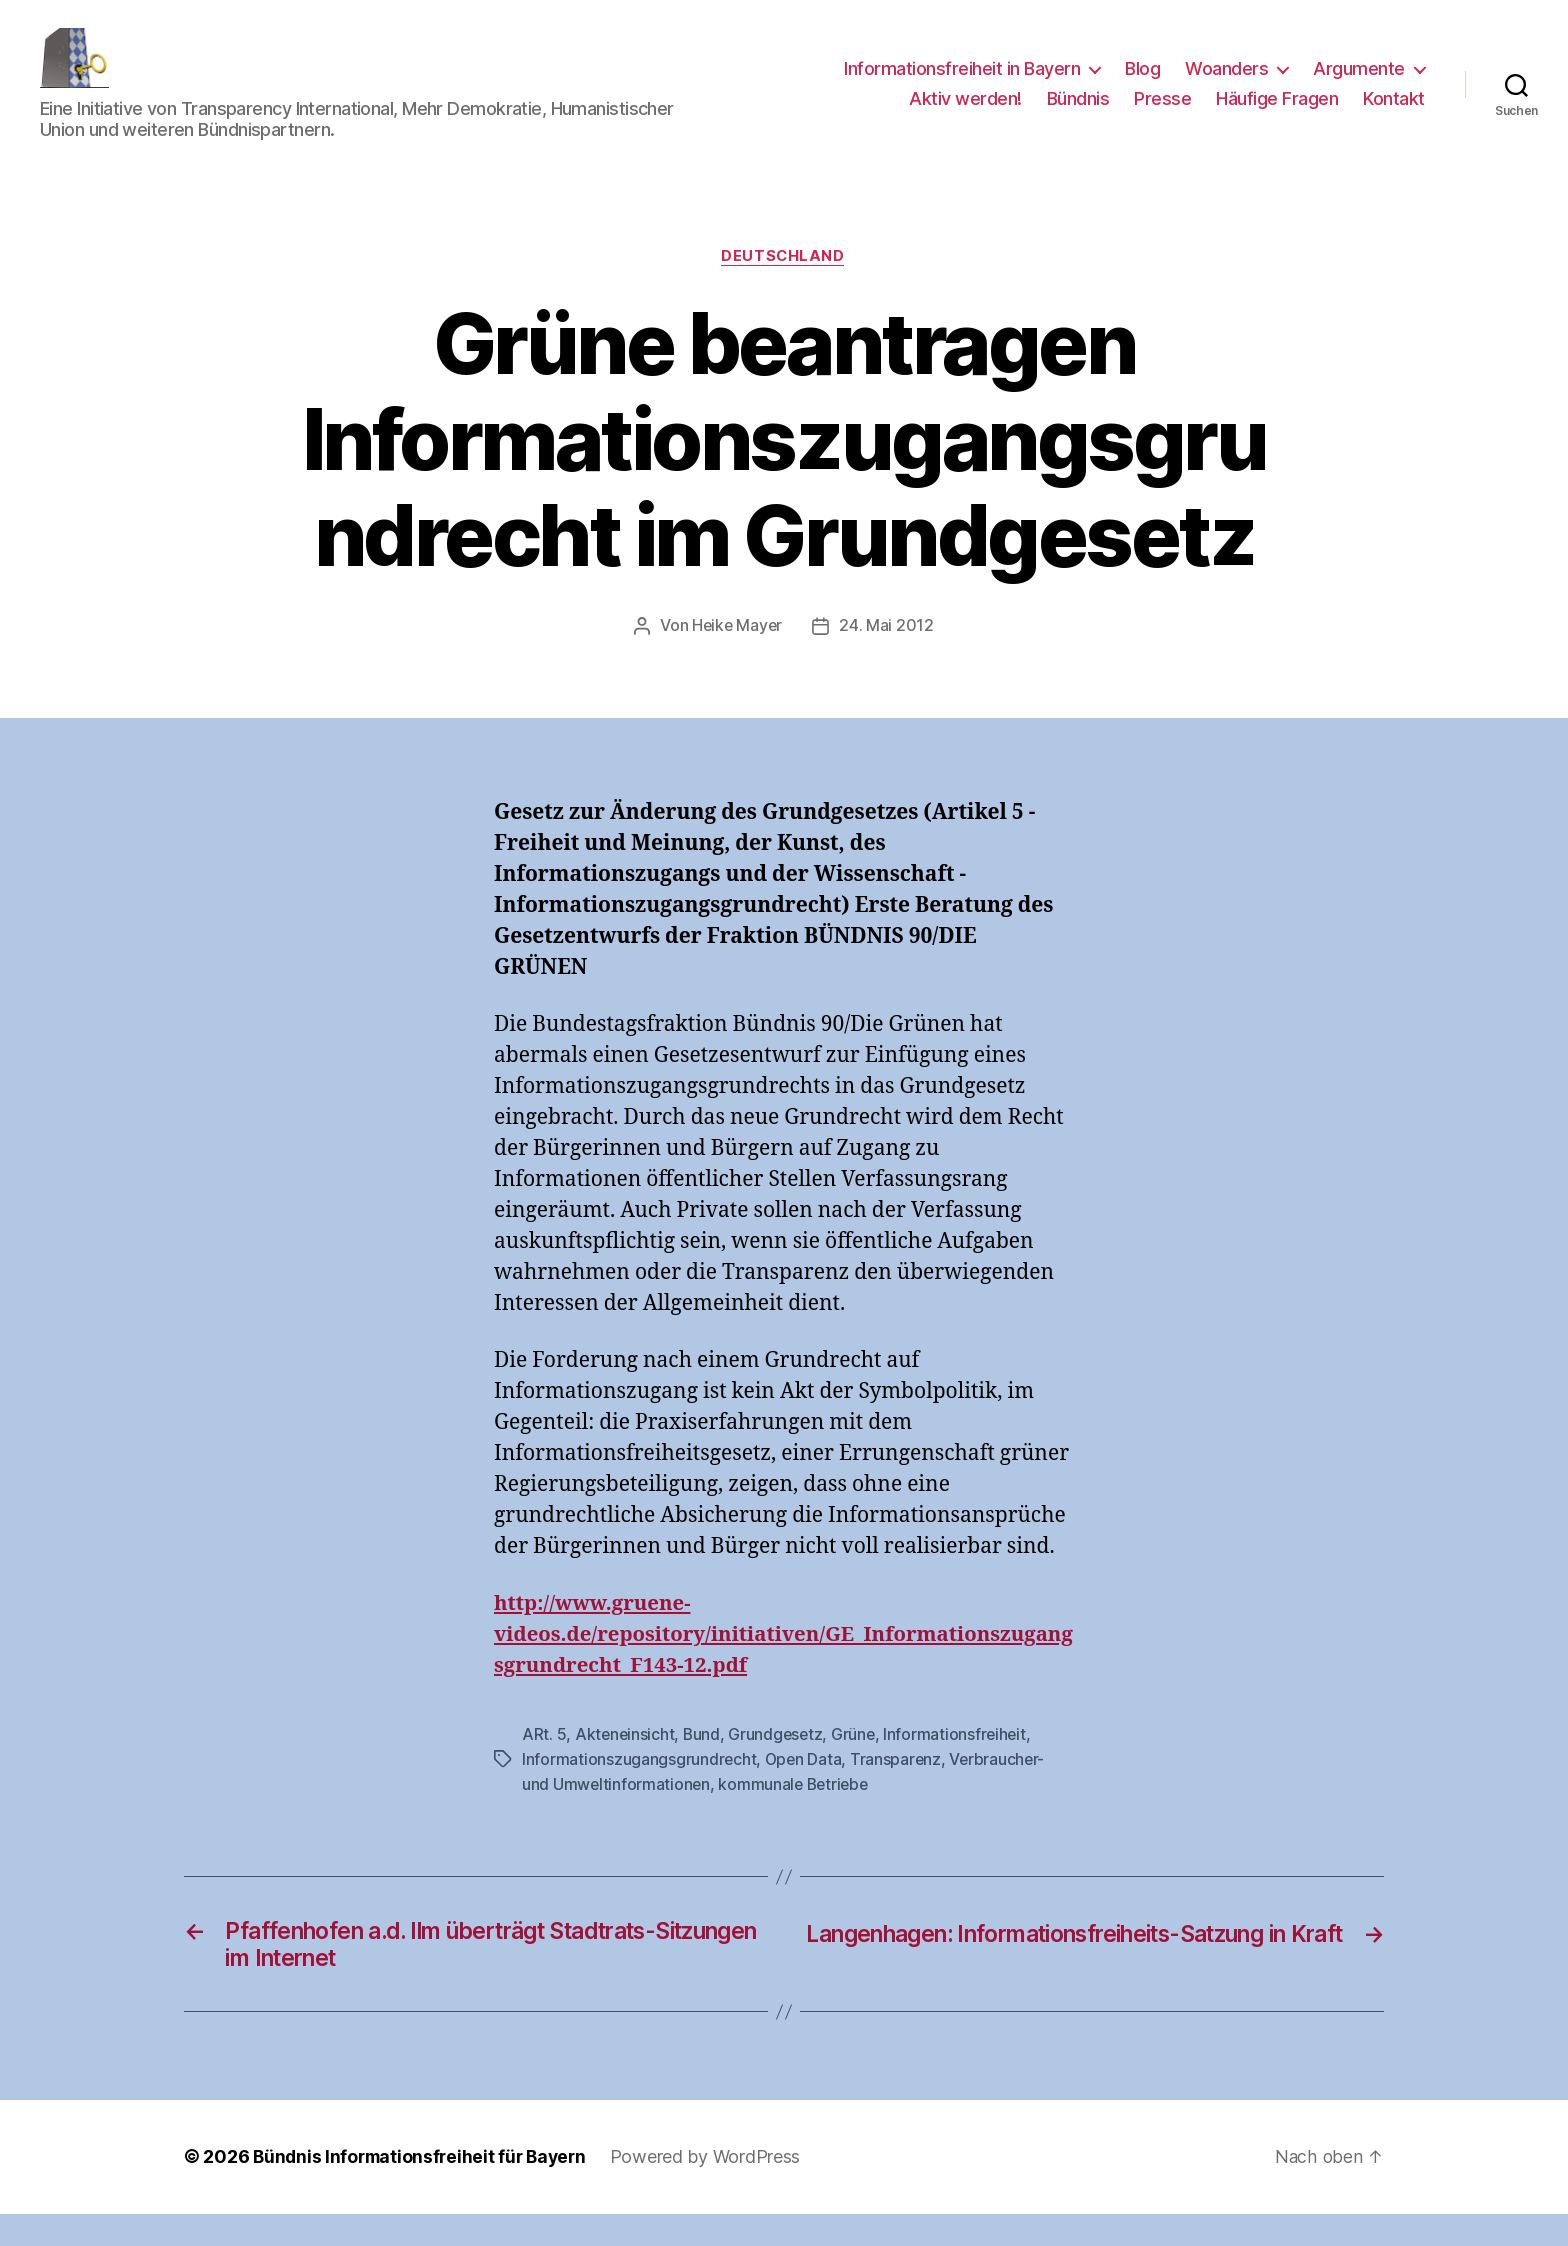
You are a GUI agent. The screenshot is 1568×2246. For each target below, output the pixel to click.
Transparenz (899, 1789)
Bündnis (1078, 113)
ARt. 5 (544, 1765)
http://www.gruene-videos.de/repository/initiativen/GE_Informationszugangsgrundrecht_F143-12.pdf (780, 1665)
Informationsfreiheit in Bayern (962, 83)
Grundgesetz (779, 1765)
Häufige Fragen (1277, 113)
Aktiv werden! (965, 113)
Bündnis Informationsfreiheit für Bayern (424, 2189)
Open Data (805, 1789)
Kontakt (1394, 113)
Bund (704, 1765)
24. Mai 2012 (888, 657)
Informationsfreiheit (961, 1765)
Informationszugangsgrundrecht (639, 1789)
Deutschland (784, 287)
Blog (1142, 83)
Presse (1162, 113)
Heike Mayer (737, 657)
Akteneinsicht (626, 1765)
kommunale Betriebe (797, 1813)
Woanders (1226, 83)
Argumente (1359, 83)
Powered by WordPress (715, 2189)
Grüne (858, 1765)
